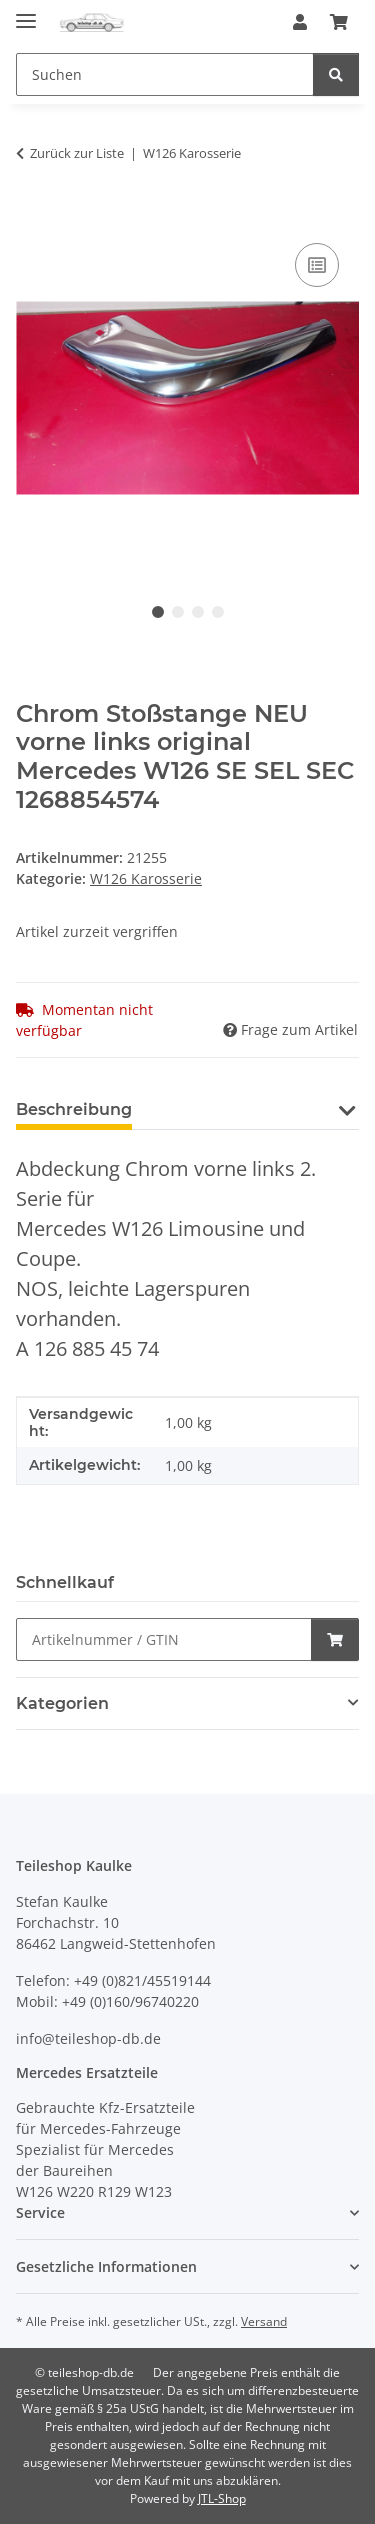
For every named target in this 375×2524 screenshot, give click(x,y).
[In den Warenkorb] (32, 216)
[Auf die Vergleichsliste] (317, 265)
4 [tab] (218, 612)
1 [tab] (158, 612)
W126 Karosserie (146, 878)
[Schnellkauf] (164, 1639)
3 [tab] (198, 612)
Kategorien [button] (62, 1703)
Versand (264, 2321)
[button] (300, 22)
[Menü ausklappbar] (26, 12)
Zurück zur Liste (77, 153)
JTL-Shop (222, 2498)
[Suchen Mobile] (165, 74)
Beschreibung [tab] (74, 1109)
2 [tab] (178, 612)
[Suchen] (336, 74)
